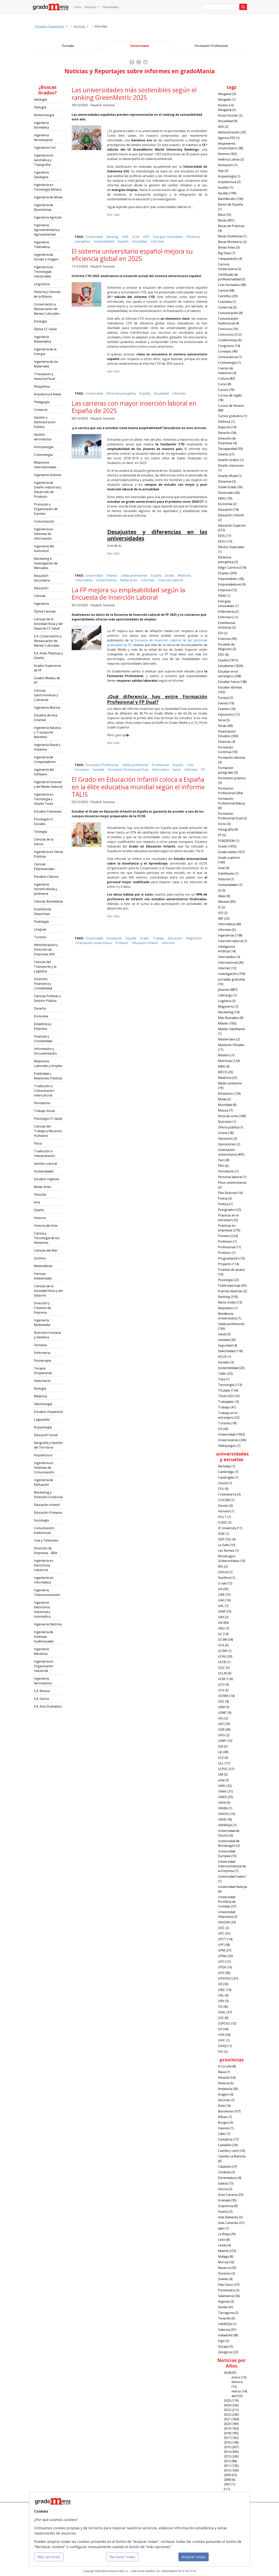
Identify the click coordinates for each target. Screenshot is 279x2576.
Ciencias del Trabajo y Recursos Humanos (48, 1131)
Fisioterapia (42, 1360)
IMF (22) (224, 918)
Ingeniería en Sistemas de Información (43, 534)
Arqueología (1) (229, 176)
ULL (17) (224, 1763)
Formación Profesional (211, 46)
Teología (40, 831)
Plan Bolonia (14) (230, 1193)
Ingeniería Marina (47, 707)
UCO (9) (223, 1684)
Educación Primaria (48, 1512)
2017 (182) (231, 2438)
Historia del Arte (46, 1225)
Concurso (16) (228, 329)
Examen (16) (227, 709)
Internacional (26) (231, 962)
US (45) (223, 2006)
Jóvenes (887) (227, 989)
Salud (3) (224, 1334)
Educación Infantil (145, 943)
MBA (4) (223, 1066)
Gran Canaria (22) (230, 2194)
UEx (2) (223, 1718)
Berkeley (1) (226, 1466)
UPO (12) (224, 1961)
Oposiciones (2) (229, 1144)
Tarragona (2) (228, 2313)
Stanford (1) (226, 1578)
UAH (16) (224, 1600)
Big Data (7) (226, 253)
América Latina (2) (231, 159)
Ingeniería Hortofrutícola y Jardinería (45, 889)
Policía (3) (225, 1198)
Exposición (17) (229, 714)
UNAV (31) (225, 1791)
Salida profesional (134, 575)
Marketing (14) (228, 1012)
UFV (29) (224, 1724)
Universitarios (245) (232, 1440)
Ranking (112, 237)
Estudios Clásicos (46, 876)
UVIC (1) (224, 2040)
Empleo (111, 575)
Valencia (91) (227, 2329)
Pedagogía (41, 402)
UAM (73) (224, 1611)
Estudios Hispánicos (48, 1412)
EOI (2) (222, 633)
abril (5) (237, 2396)
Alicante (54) (227, 2077)
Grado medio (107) (231, 852)
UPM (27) (224, 1950)
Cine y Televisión (46, 1540)
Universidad (139, 46)
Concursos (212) (229, 334)
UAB (125, 237)
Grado (169, 575)
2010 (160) (231, 2470)
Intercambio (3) (229, 957)
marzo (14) (239, 2391)
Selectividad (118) (230, 1351)
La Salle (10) (226, 1545)
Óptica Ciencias (45, 611)
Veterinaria (42, 1381)
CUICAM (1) (226, 1500)
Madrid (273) (227, 2251)
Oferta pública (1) (230, 1127)
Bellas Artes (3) (229, 247)
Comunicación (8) (230, 313)
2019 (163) (231, 2428)
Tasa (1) (224, 1379)
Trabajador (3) (228, 1401)
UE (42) (223, 1429)
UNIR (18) (225, 1819)
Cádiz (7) (224, 2134)
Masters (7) (226, 1055)
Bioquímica (42, 386)
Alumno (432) (227, 154)
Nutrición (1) (227, 1122)
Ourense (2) (226, 2273)
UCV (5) (223, 1690)
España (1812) (228, 660)
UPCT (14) (225, 1939)
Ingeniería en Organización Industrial (43, 1666)
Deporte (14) (227, 427)
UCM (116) (225, 1679)
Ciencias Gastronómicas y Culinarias (46, 695)
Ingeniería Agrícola (47, 217)
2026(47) (230, 2372)
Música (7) (225, 1110)
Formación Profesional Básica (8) (231, 803)
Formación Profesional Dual (128, 769)
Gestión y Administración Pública (45, 422)
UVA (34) (224, 2035)
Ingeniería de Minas (48, 197)
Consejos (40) (228, 351)
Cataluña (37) (227, 2166)
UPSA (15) (225, 1967)
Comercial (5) (227, 307)
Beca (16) (224, 215)
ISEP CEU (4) (227, 1539)
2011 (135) (231, 2466)
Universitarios (106, 580)
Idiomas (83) (227, 901)
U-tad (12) (225, 1583)
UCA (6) (223, 1645)
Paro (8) (223, 1160)
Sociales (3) (226, 1362)
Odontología (43, 1404)
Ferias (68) (225, 726)
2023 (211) (231, 2410)
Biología (40, 1388)
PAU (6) (223, 1166)
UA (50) (223, 1589)
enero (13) (239, 2377)
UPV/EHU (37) (228, 1978)
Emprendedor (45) (231, 579)
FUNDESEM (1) (228, 841)
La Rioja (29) (227, 2234)
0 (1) (227, 2489)
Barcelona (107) (229, 2111)
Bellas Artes (129, 580)
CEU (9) (223, 1489)
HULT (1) (224, 1517)
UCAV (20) (225, 1656)
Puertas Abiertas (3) (232, 1291)
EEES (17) (224, 536)
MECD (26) (225, 1072)
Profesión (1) (227, 1241)
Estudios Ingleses (46, 1179)
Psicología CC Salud (48, 1118)
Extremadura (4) (229, 2178)
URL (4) (223, 1995)
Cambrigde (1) (228, 1477)
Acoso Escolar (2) (230, 115)
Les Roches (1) (228, 1550)
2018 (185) (231, 2433)
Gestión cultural (45, 1163)
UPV (146, 237)
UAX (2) (223, 1617)
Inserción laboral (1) (232, 941)
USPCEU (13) (227, 2023)
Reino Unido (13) (230, 1302)
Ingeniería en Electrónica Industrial (43, 1565)
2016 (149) (231, 2442)
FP (203, 769)
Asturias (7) (226, 2100)
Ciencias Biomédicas (48, 901)
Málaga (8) (225, 2256)
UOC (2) (223, 1928)
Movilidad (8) (227, 1105)
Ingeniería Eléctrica (48, 1624)
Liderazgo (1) (227, 995)
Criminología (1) (229, 362)
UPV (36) (224, 1973)
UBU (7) (223, 1628)
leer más (113, 215)
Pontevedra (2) (228, 2290)
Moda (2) (224, 1099)
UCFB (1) (224, 1662)
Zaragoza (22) (228, 2352)
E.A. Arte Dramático (48, 1706)
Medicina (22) (227, 1077)
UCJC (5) (224, 1668)
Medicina (184, 575)
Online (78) (226, 1133)
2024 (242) (231, 2405)
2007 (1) (229, 2484)
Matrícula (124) (229, 1061)
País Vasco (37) (228, 2284)
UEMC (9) (224, 1712)
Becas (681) (226, 220)
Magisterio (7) (228, 1006)
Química (40, 1258)
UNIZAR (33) (227, 1922)
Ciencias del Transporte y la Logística (45, 966)
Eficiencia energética (121, 393)
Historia (40, 1218)
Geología (40, 99)
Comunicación (44, 521)
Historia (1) (226, 879)
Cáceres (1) (226, 2128)
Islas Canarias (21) (231, 2223)
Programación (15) (231, 1258)
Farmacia (40, 1345)
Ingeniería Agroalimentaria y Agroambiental (47, 230)
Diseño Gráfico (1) (231, 460)
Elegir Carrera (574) (232, 567)
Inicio (78, 7)
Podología (41, 921)
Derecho (40, 1008)
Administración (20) (232, 132)
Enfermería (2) (228, 611)
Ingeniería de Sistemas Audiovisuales (44, 1636)
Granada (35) (227, 2200)
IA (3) (221, 890)
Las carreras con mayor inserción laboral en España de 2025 (134, 407)
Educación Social (46, 1435)
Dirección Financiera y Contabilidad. (43, 983)
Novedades (111, 7)
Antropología (43, 447)
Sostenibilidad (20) (231, 1368)
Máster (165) (227, 1023)
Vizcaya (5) (225, 2346)
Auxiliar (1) (225, 187)
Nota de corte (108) (232, 1116)
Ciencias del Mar (46, 1250)
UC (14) (223, 1634)
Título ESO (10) (228, 1396)
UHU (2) (223, 1735)
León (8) (224, 2239)
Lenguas (40, 929)
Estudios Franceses (48, 811)
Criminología (43, 455)
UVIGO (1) (225, 2046)
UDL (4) (223, 1701)
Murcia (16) (226, 2262)
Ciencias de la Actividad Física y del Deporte (48, 1291)
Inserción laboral (170, 580)
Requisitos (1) (228, 1308)
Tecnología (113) (230, 1385)
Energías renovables (168, 237)
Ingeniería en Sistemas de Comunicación (44, 1467)
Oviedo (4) (225, 2279)
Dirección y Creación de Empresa (42, 1308)
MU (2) (223, 1566)
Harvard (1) (226, 1511)
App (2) (223, 170)
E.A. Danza (41, 1699)
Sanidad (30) (227, 1340)
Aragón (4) (225, 2094)
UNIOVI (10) (226, 1814)
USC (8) (223, 2018)
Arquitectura (43, 1455)
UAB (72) (224, 1594)
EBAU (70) (225, 498)
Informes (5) (227, 930)
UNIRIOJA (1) (227, 2324)
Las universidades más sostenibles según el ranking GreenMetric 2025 (134, 93)
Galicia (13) (225, 2183)
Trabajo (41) (227, 1407)
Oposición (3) (227, 1138)
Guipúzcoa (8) (228, 2206)
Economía (41, 1016)
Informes (157, 241)
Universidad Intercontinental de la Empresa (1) (232, 1866)
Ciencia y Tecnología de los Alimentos (46, 1238)
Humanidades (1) (230, 885)
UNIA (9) (224, 1802)
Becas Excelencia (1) (232, 236)
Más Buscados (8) (230, 1018)
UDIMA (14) (226, 1696)
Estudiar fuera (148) (232, 682)
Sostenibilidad (104, 241)
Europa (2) (225, 697)
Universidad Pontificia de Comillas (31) (227, 1901)
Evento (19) (226, 703)
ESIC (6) (223, 654)
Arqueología (43, 1427)
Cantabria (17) (228, 2139)
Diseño (39, 1210)
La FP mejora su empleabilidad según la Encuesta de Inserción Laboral (128, 593)
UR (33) (223, 1984)
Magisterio (194, 938)
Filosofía (40, 1194)
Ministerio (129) (229, 1093)
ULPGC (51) (226, 1769)
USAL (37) (225, 2012)
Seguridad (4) (227, 1345)
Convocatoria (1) (230, 357)
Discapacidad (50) (230, 449)
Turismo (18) (227, 1423)
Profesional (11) (229, 1247)
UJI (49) (223, 1752)
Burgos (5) (225, 2122)
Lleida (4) (224, 2245)
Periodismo (42, 1103)
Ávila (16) (224, 2105)
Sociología (41, 1520)
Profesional (160, 765)
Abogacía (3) (227, 94)
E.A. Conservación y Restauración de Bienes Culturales (48, 641)
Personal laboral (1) (232, 1177)
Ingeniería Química (47, 475)
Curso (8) (224, 384)
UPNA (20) (225, 1956)
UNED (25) (225, 1797)
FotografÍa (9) (228, 829)
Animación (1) (228, 165)
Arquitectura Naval (47, 394)
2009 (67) (230, 2475)
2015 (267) (231, 2447)
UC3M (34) (225, 1639)
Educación (175, 938)
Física (38, 1143)
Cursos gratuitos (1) (232, 416)
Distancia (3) (227, 481)
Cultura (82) (226, 378)
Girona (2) (225, 2189)
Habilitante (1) (228, 873)
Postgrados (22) (229, 1210)
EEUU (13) (225, 541)
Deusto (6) (225, 1505)
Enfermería (42, 1353)
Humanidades (44, 1171)
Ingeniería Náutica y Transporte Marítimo (47, 732)
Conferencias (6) (230, 340)
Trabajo (158, 938)
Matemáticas (43, 1266)
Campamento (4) (230, 259)
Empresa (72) (227, 590)
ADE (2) (223, 126)
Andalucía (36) (228, 2089)
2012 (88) (230, 2461)
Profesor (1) (226, 1253)
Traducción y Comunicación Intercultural (44, 1090)
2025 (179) (231, 2400)
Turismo (40, 937)
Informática (84, 580)
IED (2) (222, 913)
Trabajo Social (44, 1111)
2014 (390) (231, 2452)
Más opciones (48, 2556)
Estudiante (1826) (230, 666)
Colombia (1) (227, 302)
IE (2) (221, 907)
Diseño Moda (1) (230, 476)
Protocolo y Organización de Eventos (46, 509)
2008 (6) (229, 2480)
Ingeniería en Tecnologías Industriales (43, 271)
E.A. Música (42, 1691)
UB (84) (223, 1623)
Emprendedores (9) (232, 584)
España (123, 241)
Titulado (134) (228, 1390)
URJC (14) (224, 1990)
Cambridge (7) (228, 1472)
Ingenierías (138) (230, 935)
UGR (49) (224, 1729)
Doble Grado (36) (230, 487)
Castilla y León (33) (231, 2150)
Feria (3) (224, 720)
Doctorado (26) (229, 493)
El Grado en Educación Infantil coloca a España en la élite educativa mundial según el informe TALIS (138, 786)
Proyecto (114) (228, 1264)
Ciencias (40, 596)
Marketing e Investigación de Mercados (46, 563)
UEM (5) (223, 1707)
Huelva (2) (225, 2211)
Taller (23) (225, 1373)
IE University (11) (230, 1528)
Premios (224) (228, 1236)
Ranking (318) (228, 1297)
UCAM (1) (225, 1651)
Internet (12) (227, 968)
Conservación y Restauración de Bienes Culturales (46, 309)
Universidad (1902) (231, 1434)
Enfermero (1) (228, 617)
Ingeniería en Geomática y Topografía (43, 160)
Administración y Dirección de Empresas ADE (46, 949)
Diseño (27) (226, 454)
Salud (176, 769)
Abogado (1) (227, 99)
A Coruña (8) (227, 2066)
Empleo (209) (227, 573)
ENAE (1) (224, 595)
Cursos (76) (226, 390)
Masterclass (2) (229, 1039)
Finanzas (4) (226, 741)
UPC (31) (224, 1933)
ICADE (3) (224, 1522)
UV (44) (223, 2029)
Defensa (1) (226, 421)
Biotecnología (44, 115)
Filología (40, 107)
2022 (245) (231, 2414)
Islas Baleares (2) (230, 2217)
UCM (135, 237)
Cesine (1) (225, 1483)
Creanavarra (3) (229, 1494)
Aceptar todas (193, 2556)
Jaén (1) (223, 2228)
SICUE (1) (224, 1357)
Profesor (121, 943)
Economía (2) (227, 504)
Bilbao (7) (225, 2117)
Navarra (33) (227, 2268)
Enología (40, 321)
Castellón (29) (228, 2145)
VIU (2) (223, 2051)
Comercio (41, 410)
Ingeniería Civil (44, 147)
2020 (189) (231, 2424)
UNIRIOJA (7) (227, 1825)
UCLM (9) (224, 1673)
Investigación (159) (231, 974)
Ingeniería (41, 603)
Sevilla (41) (225, 2307)
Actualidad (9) (227, 121)
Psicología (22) (228, 1280)
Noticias (91, 7)
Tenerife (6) (226, 2318)
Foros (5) (224, 824)
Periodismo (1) (228, 1171)
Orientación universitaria (94, 943)
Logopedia (41, 1419)
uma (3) (223, 1780)
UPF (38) (224, 1945)
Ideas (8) (224, 896)
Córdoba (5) (226, 2172)
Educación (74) (228, 509)
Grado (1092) (227, 846)
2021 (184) (231, 2419)
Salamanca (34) (229, 2296)
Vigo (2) (223, 2341)
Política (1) (225, 1204)
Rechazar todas (122, 2556)
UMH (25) (225, 1786)
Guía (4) (223, 868)
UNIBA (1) (225, 1808)
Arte (37, 1202)
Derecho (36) (227, 433)
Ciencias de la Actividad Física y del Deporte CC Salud (48, 624)
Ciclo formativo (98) (232, 285)
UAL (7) (223, 1606)
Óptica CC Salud (45, 329)
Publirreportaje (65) (232, 1285)
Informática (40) (229, 924)
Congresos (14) (229, 346)
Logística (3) (226, 1001)
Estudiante (114, 938)
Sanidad (98, 769)
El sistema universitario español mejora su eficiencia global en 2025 (132, 255)
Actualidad (139, 241)
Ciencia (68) (226, 290)
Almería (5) (225, 2083)
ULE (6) (223, 1757)
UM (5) (223, 1774)
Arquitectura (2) (229, 182)
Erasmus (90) (227, 639)
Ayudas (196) (227, 193)
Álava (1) (224, 2072)
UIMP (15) (225, 1741)
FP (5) (222, 835)
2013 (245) (231, 2456)
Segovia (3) (226, 2301)
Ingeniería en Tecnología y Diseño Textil (43, 799)
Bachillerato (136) (230, 199)
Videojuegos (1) (229, 1445)
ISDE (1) (223, 1534)
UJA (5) (223, 1746)
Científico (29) (228, 296)
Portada (68, 46)
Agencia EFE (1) (229, 138)
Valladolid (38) (228, 2335)
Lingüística (42, 284)
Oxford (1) (225, 1572)
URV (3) (223, 2001)
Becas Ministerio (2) (232, 242)
